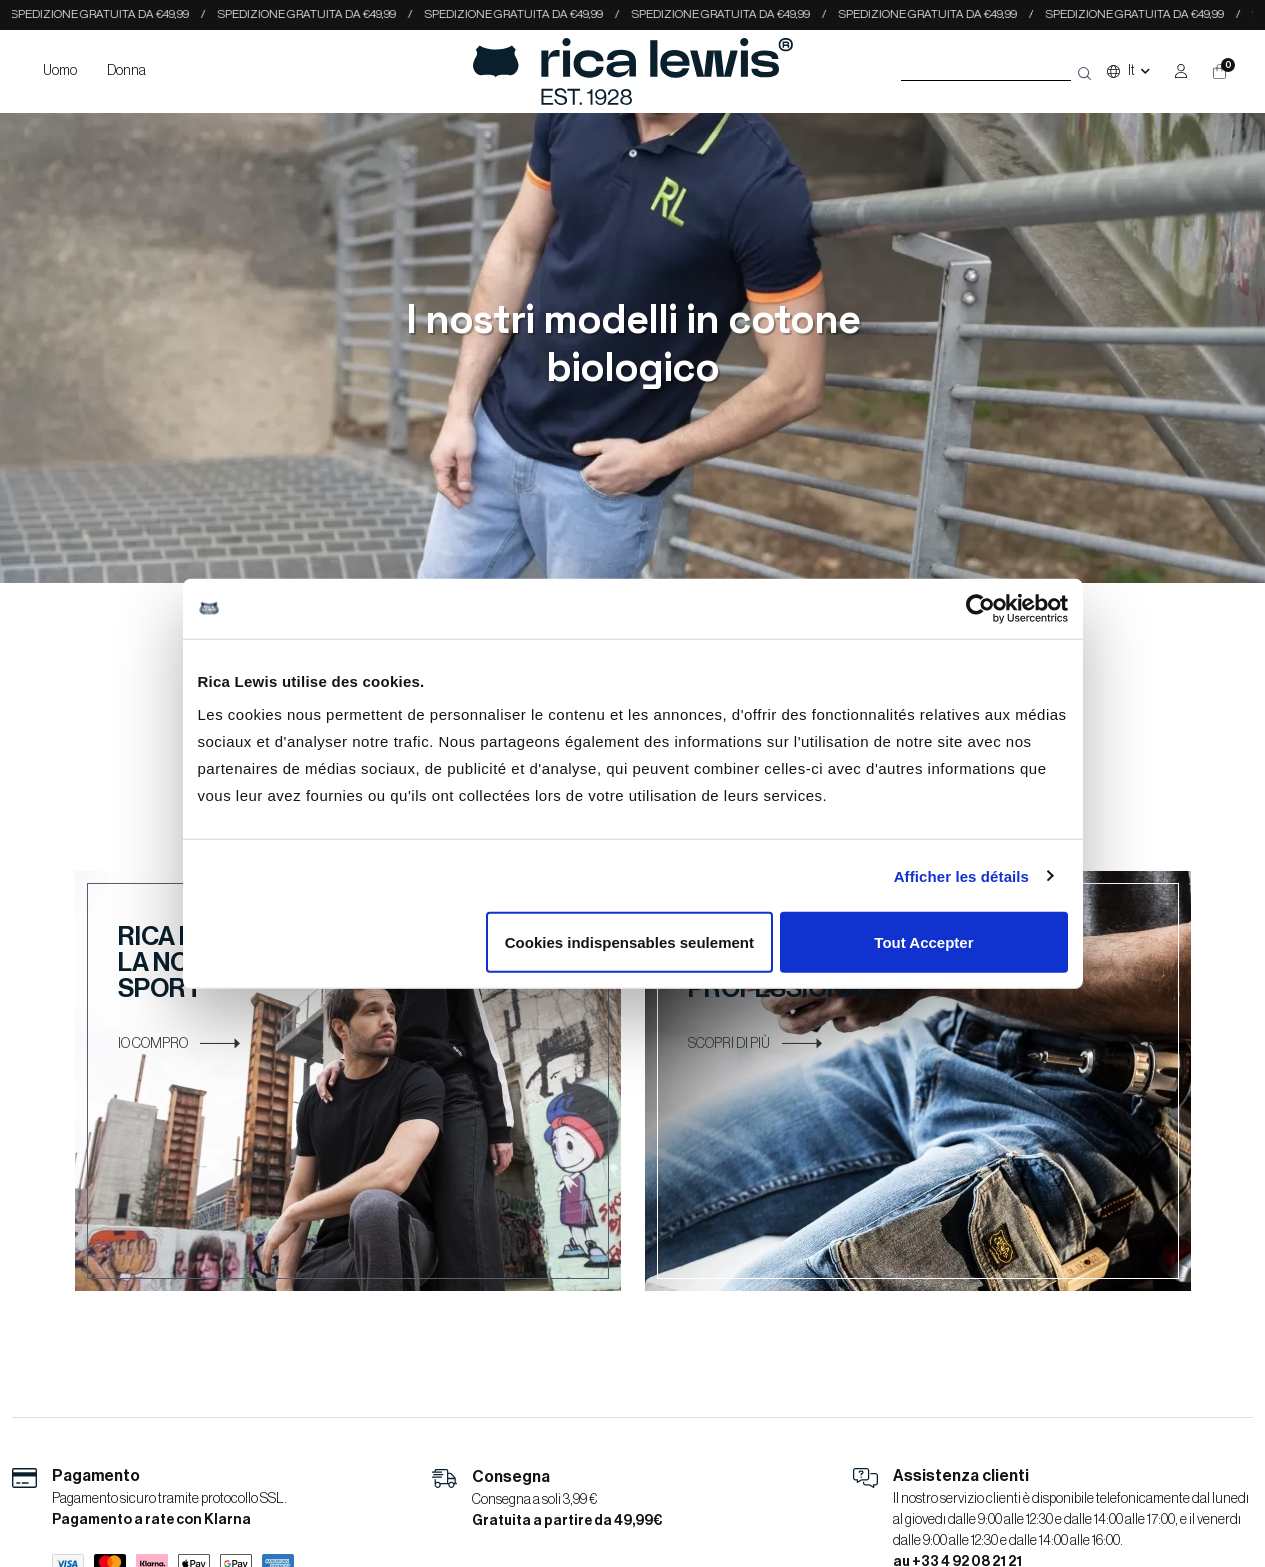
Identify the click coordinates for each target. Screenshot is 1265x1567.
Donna (126, 71)
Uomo (60, 71)
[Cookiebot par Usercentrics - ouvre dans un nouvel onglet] (980, 608)
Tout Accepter (923, 942)
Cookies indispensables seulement (629, 942)
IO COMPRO (179, 1044)
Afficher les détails (961, 875)
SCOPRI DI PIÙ (755, 1044)
